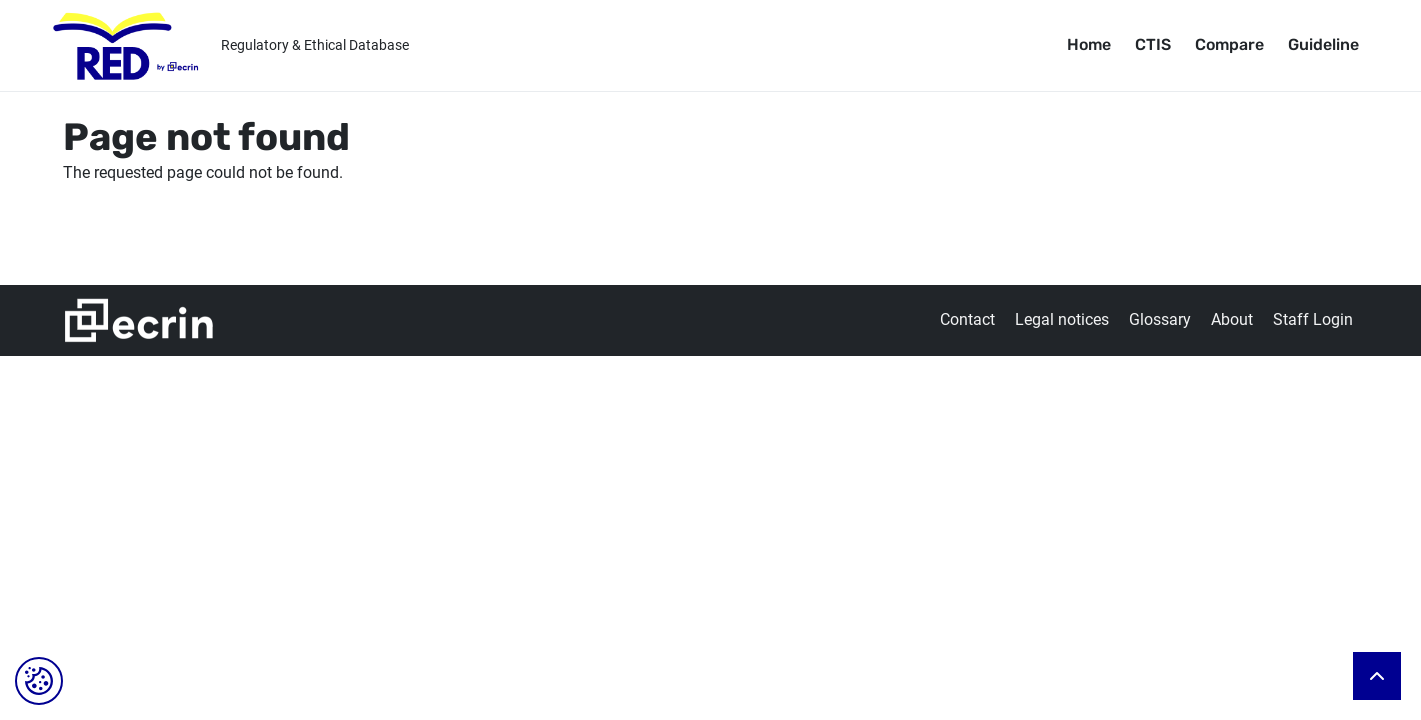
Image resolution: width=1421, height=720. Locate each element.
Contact (967, 319)
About (1232, 319)
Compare (1229, 44)
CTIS (1153, 44)
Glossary (1160, 319)
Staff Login (1313, 319)
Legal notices (1062, 319)
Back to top (1377, 676)
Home (1089, 44)
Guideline (1323, 44)
